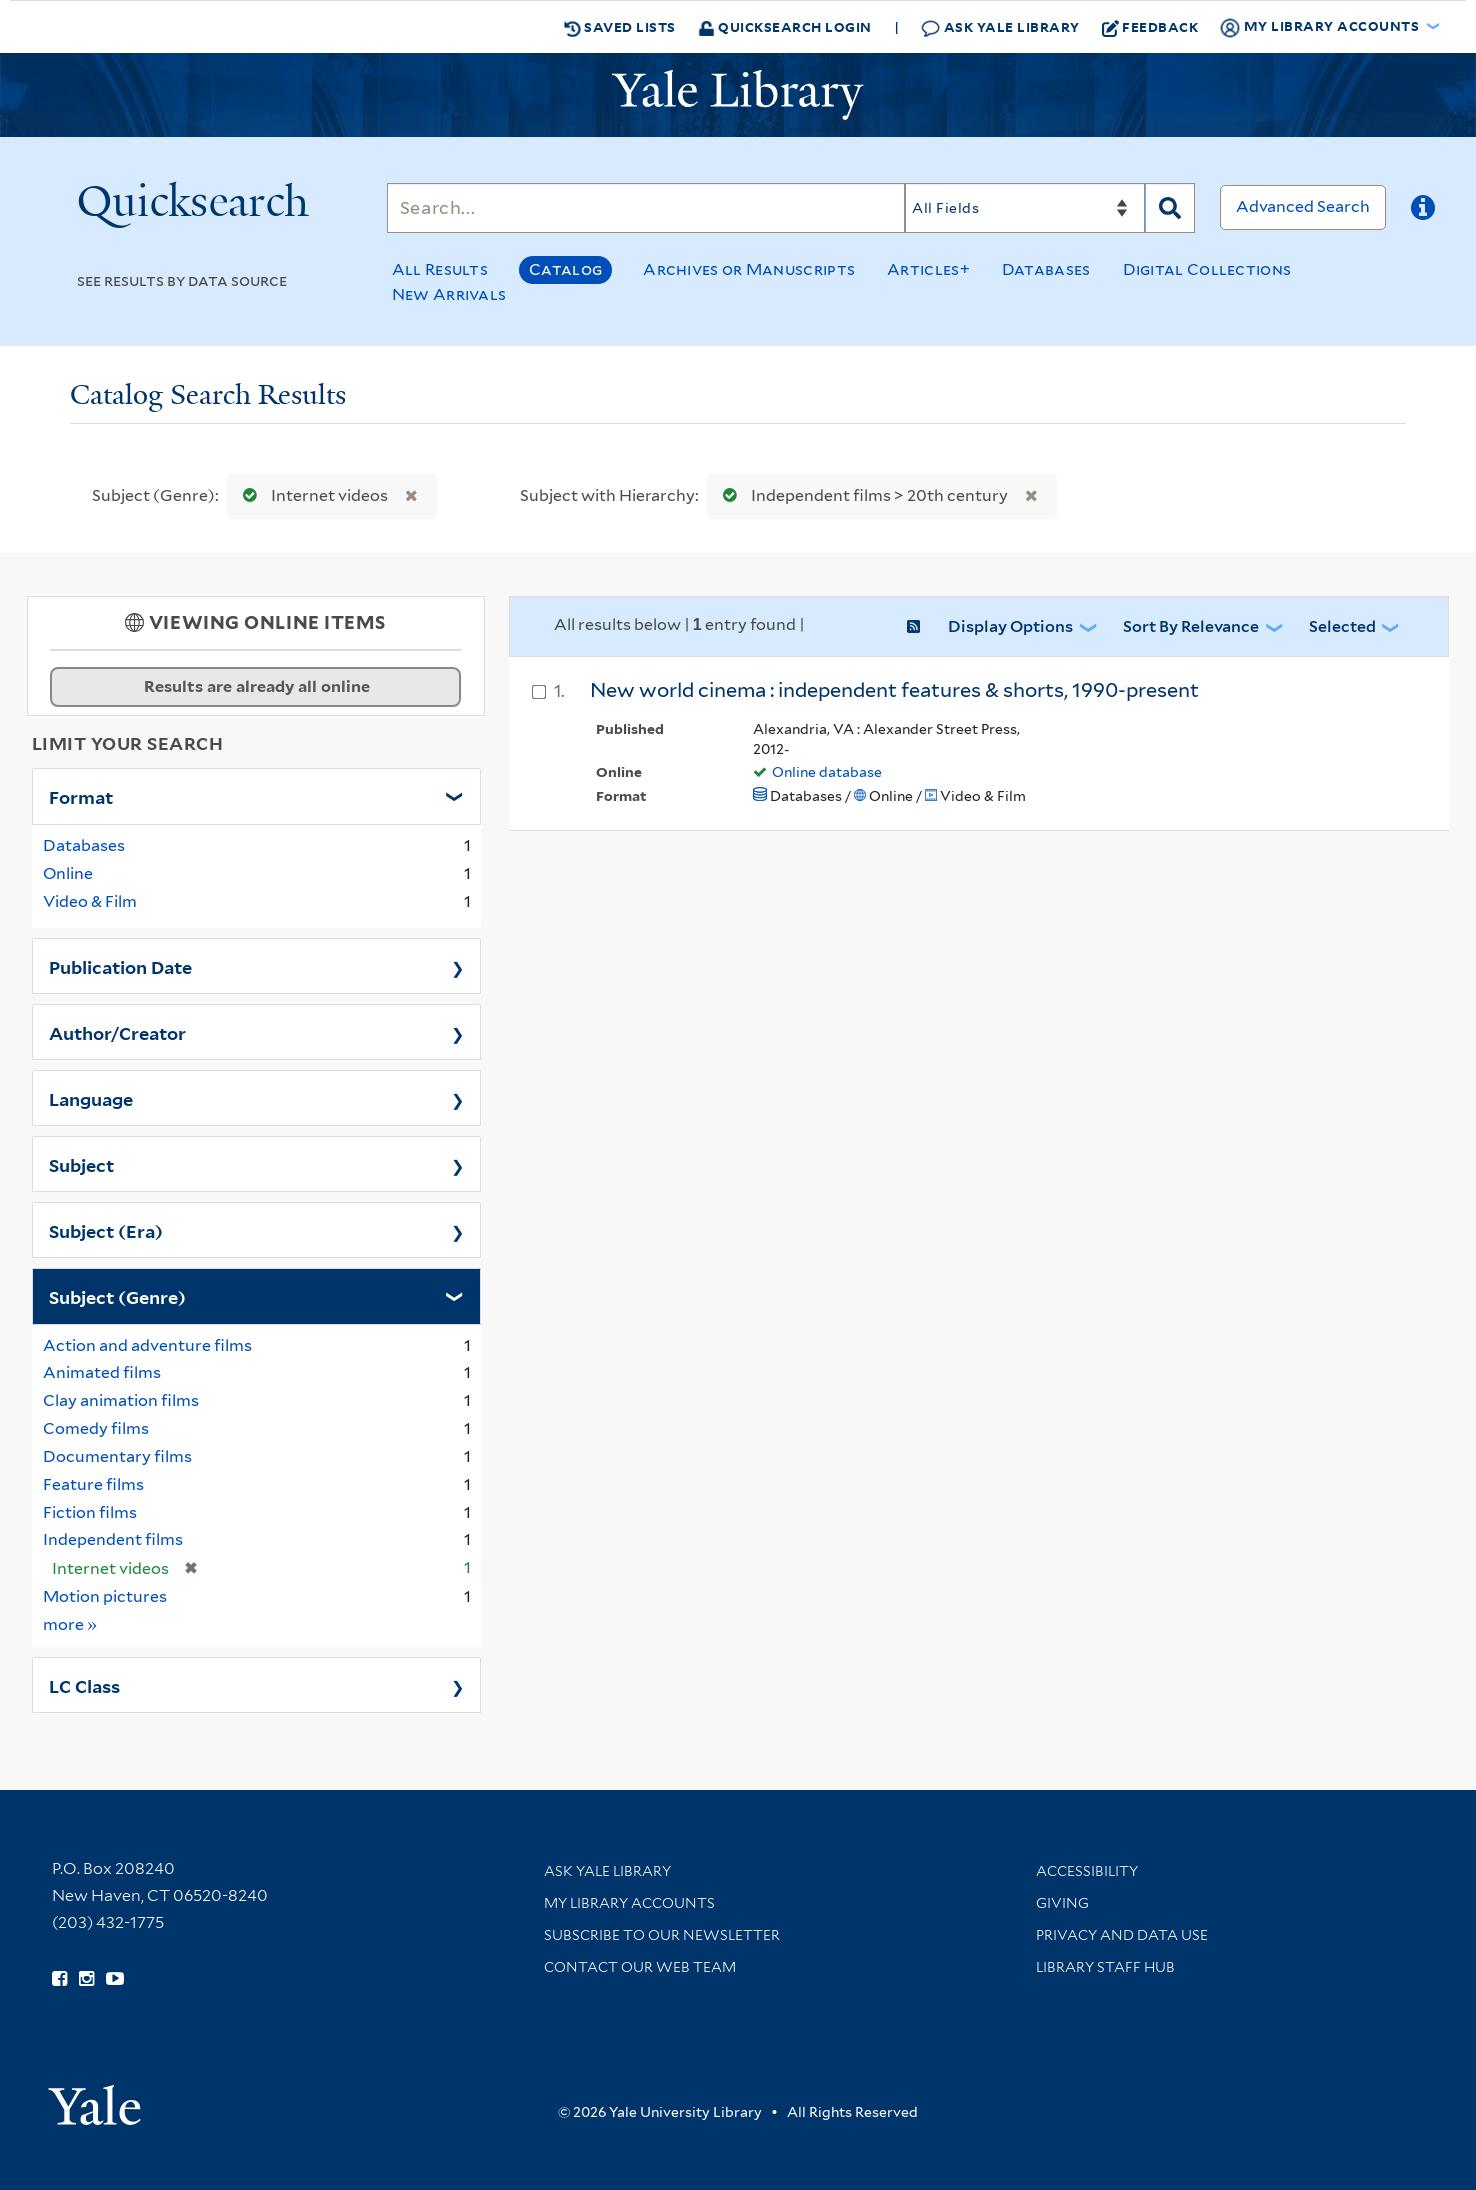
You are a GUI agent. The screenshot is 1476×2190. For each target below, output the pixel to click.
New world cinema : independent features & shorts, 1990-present (894, 690)
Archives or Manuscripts (749, 269)
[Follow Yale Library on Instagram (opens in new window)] (86, 1979)
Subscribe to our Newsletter (662, 1935)
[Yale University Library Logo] (738, 95)
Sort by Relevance (1191, 626)
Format (81, 796)
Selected (1342, 626)
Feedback (1150, 27)
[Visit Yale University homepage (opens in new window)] (94, 2098)
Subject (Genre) (117, 1296)
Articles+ (928, 269)
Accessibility (1087, 1871)
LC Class (84, 1685)
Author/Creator (117, 1032)
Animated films (102, 1372)
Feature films (93, 1484)
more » (70, 1623)
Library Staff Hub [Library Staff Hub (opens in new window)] (1105, 1967)
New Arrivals (449, 294)
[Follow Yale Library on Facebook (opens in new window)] (59, 1979)
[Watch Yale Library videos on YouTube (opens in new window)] (115, 1979)
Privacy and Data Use (1122, 1935)
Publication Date (120, 966)
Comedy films (96, 1428)
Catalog (565, 269)
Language (91, 1098)
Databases (1046, 269)
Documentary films (117, 1456)
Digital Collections (1207, 269)
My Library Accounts (629, 1903)
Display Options (1010, 626)
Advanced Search (1303, 206)
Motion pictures (105, 1596)
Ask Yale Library (1000, 27)
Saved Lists (620, 27)
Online (68, 873)
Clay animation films (121, 1400)
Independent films (113, 1539)
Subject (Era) (106, 1230)
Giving (1062, 1903)
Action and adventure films (147, 1345)
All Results (440, 269)
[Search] (646, 208)
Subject (81, 1164)
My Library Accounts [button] (1321, 27)
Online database (827, 772)
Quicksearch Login (785, 26)
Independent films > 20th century (861, 495)
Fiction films (90, 1512)
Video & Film (90, 901)
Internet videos (311, 495)
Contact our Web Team (640, 1967)
